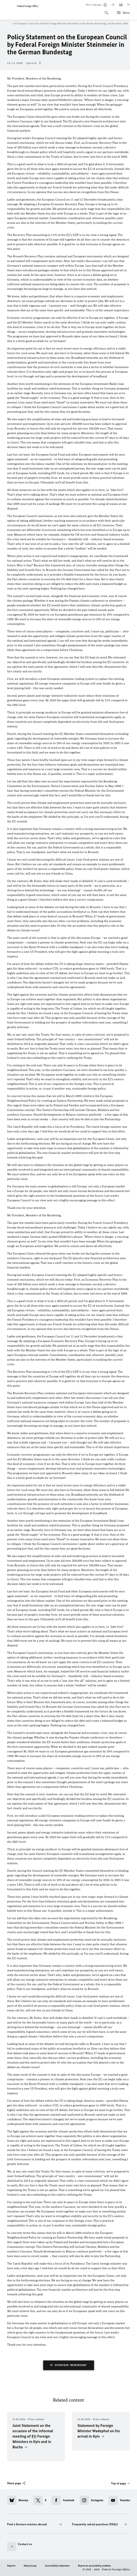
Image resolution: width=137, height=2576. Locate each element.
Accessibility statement (57, 2565)
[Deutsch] (113, 5)
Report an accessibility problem (94, 2565)
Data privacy (30, 2565)
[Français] (128, 5)
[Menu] (122, 13)
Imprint (11, 2565)
